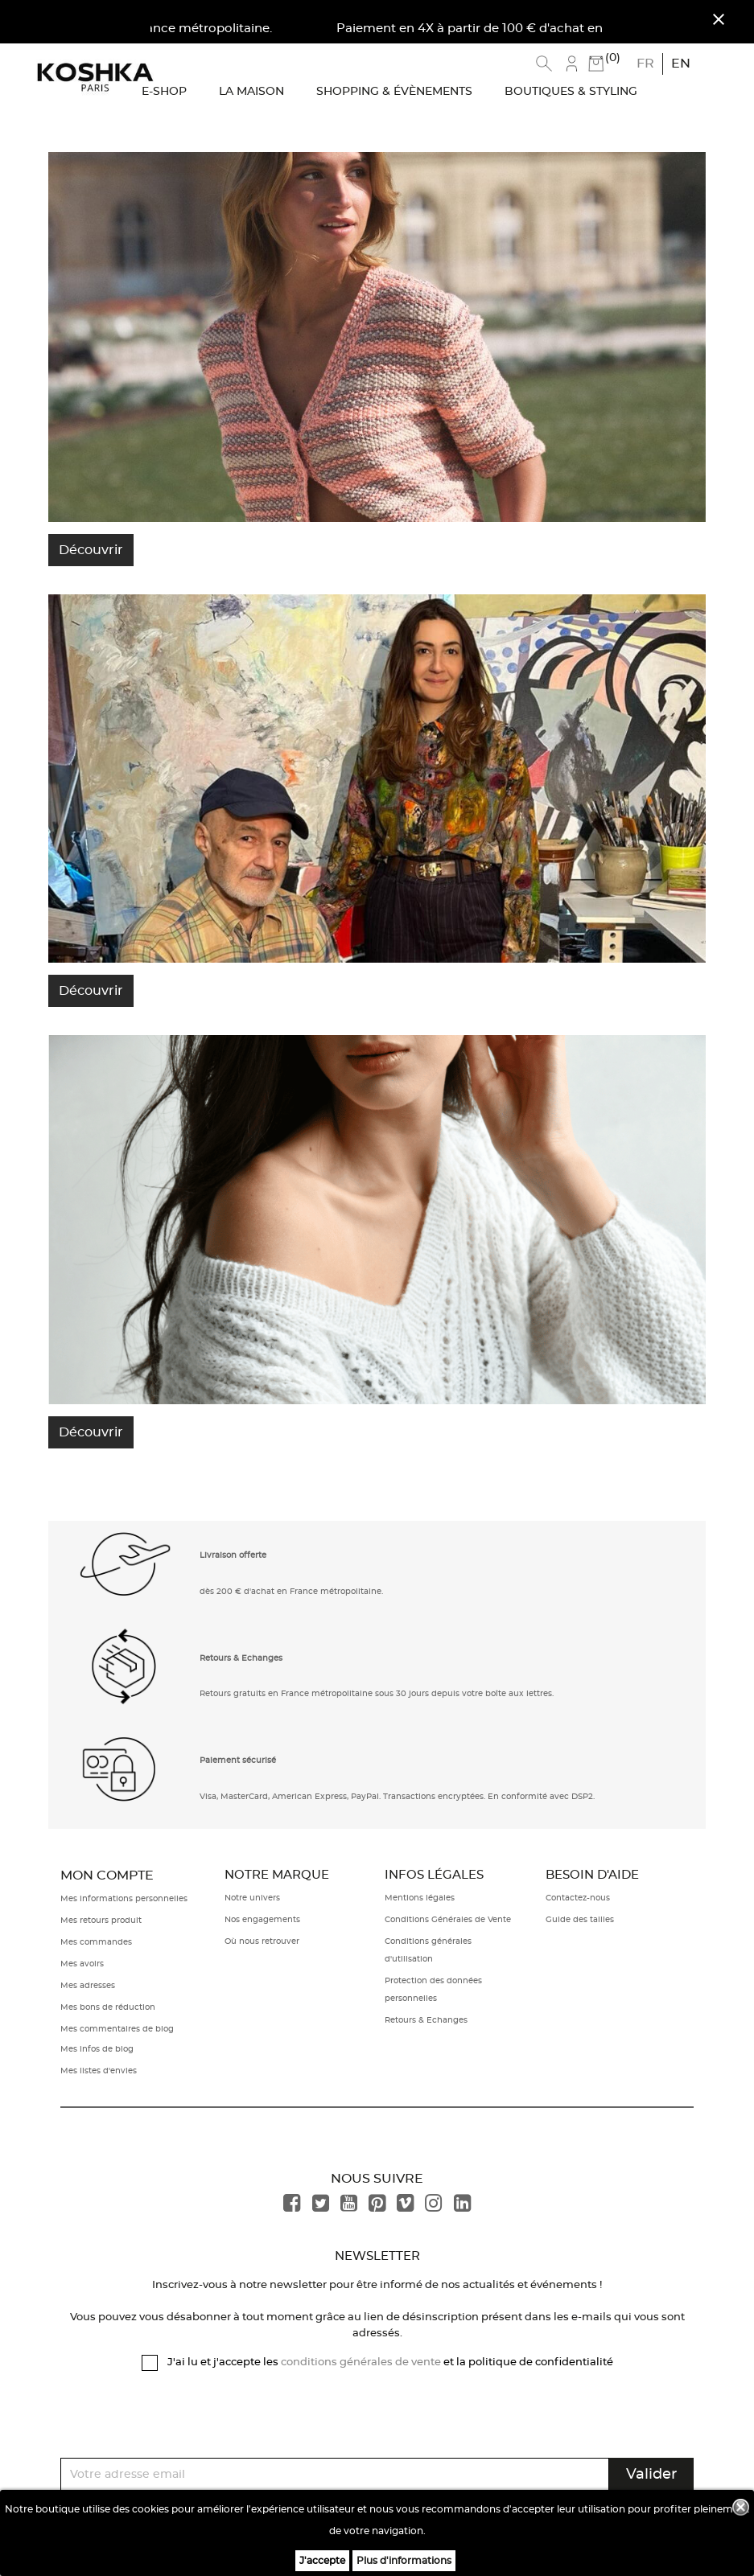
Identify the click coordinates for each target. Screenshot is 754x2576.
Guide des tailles (580, 1920)
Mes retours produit (101, 1921)
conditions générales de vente (361, 2362)
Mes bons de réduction (107, 2007)
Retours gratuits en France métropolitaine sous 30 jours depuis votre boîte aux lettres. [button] (377, 1694)
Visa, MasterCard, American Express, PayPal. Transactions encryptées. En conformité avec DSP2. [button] (397, 1797)
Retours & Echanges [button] (241, 1658)
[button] (126, 1571)
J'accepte (322, 2561)
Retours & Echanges (426, 2020)
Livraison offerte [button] (233, 1555)
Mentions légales (420, 1898)
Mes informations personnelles (123, 1899)
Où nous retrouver (262, 1941)
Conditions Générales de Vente (448, 1920)
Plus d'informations (403, 2561)
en (680, 63)
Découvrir (91, 550)
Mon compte (107, 1875)
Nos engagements (262, 1920)
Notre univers (252, 1898)
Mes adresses (87, 1986)
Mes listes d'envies (98, 2071)
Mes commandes (96, 1942)
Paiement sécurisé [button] (238, 1760)
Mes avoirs (82, 1964)
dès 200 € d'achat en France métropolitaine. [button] (291, 1592)
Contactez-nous (578, 1898)
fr (645, 63)
